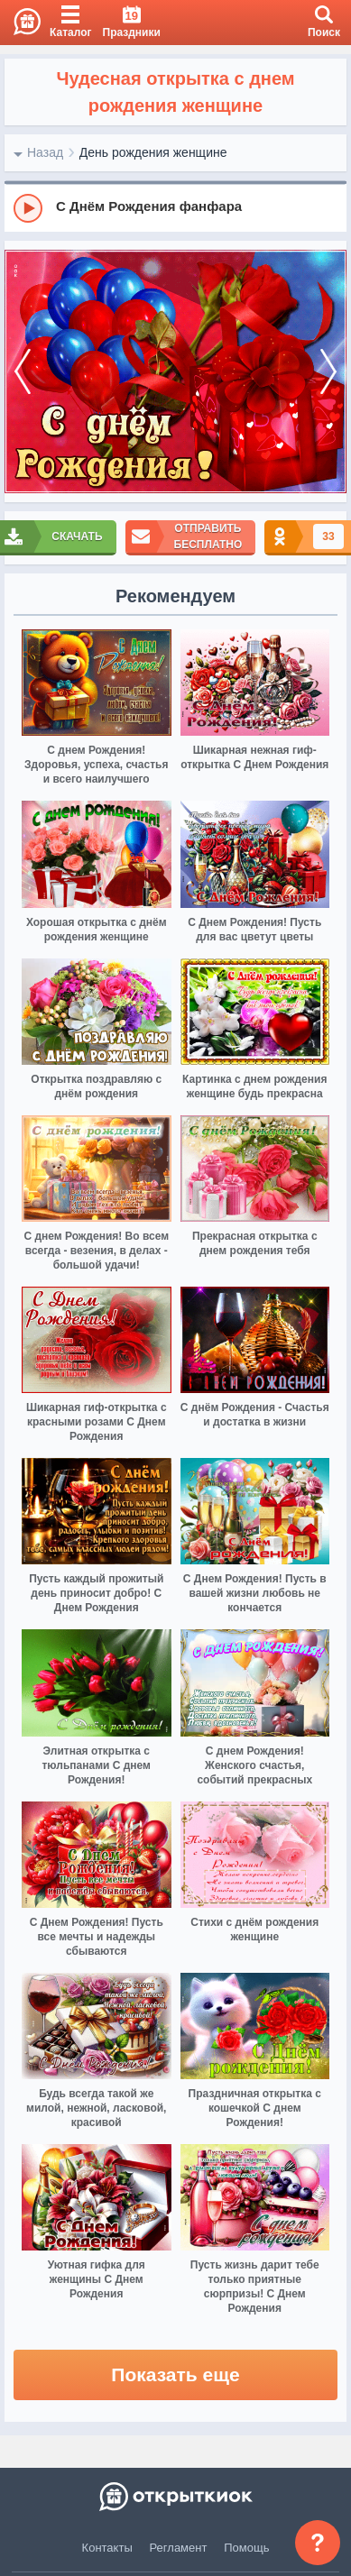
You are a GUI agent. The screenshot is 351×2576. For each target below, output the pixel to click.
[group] (175, 207)
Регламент (179, 2547)
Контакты (107, 2547)
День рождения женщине (153, 152)
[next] (328, 372)
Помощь (246, 2547)
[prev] (22, 372)
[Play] (28, 208)
